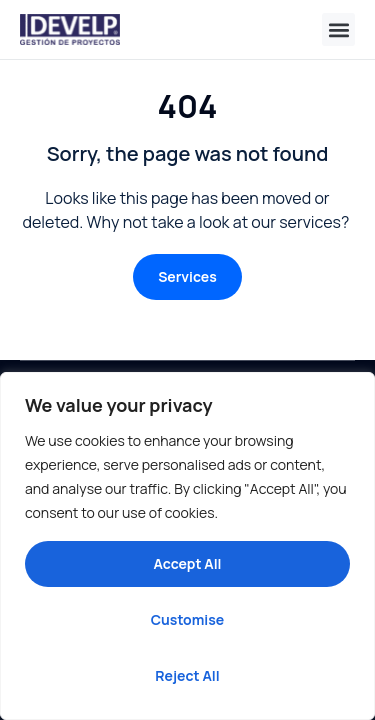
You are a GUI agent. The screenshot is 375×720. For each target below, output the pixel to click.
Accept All (187, 563)
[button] (338, 29)
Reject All (187, 675)
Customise (188, 619)
